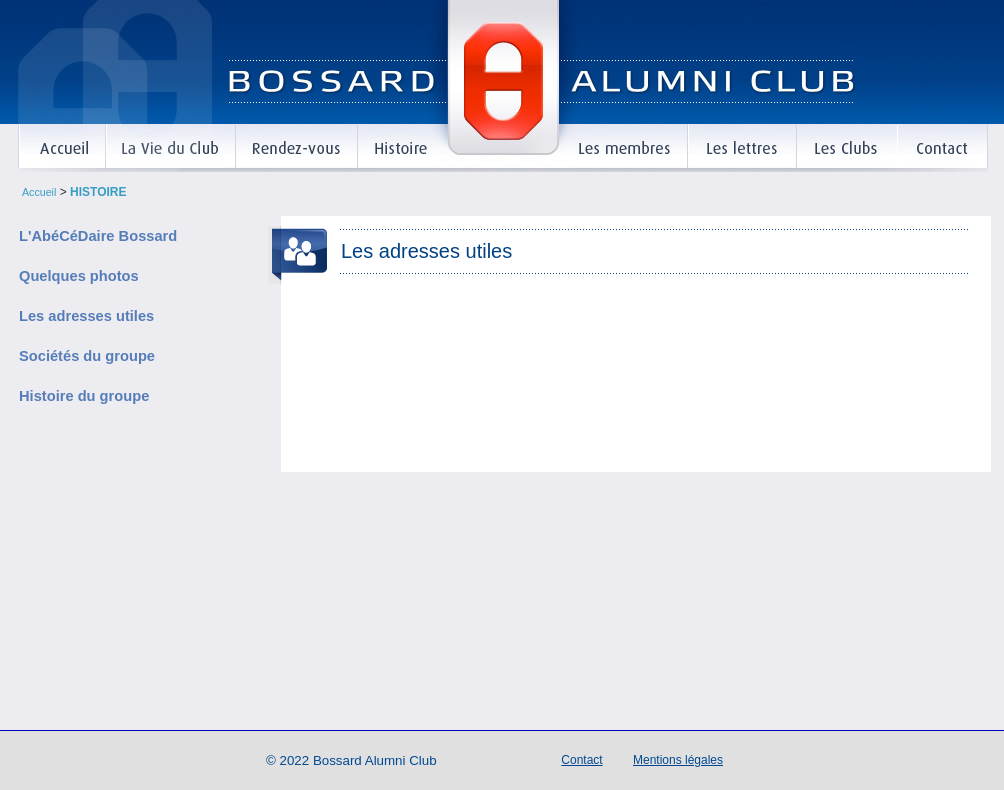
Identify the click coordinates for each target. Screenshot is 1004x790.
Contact (581, 760)
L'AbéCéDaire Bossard (98, 237)
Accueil (39, 192)
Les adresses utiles (86, 317)
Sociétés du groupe (87, 357)
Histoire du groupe (84, 397)
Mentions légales (678, 760)
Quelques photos (79, 277)
